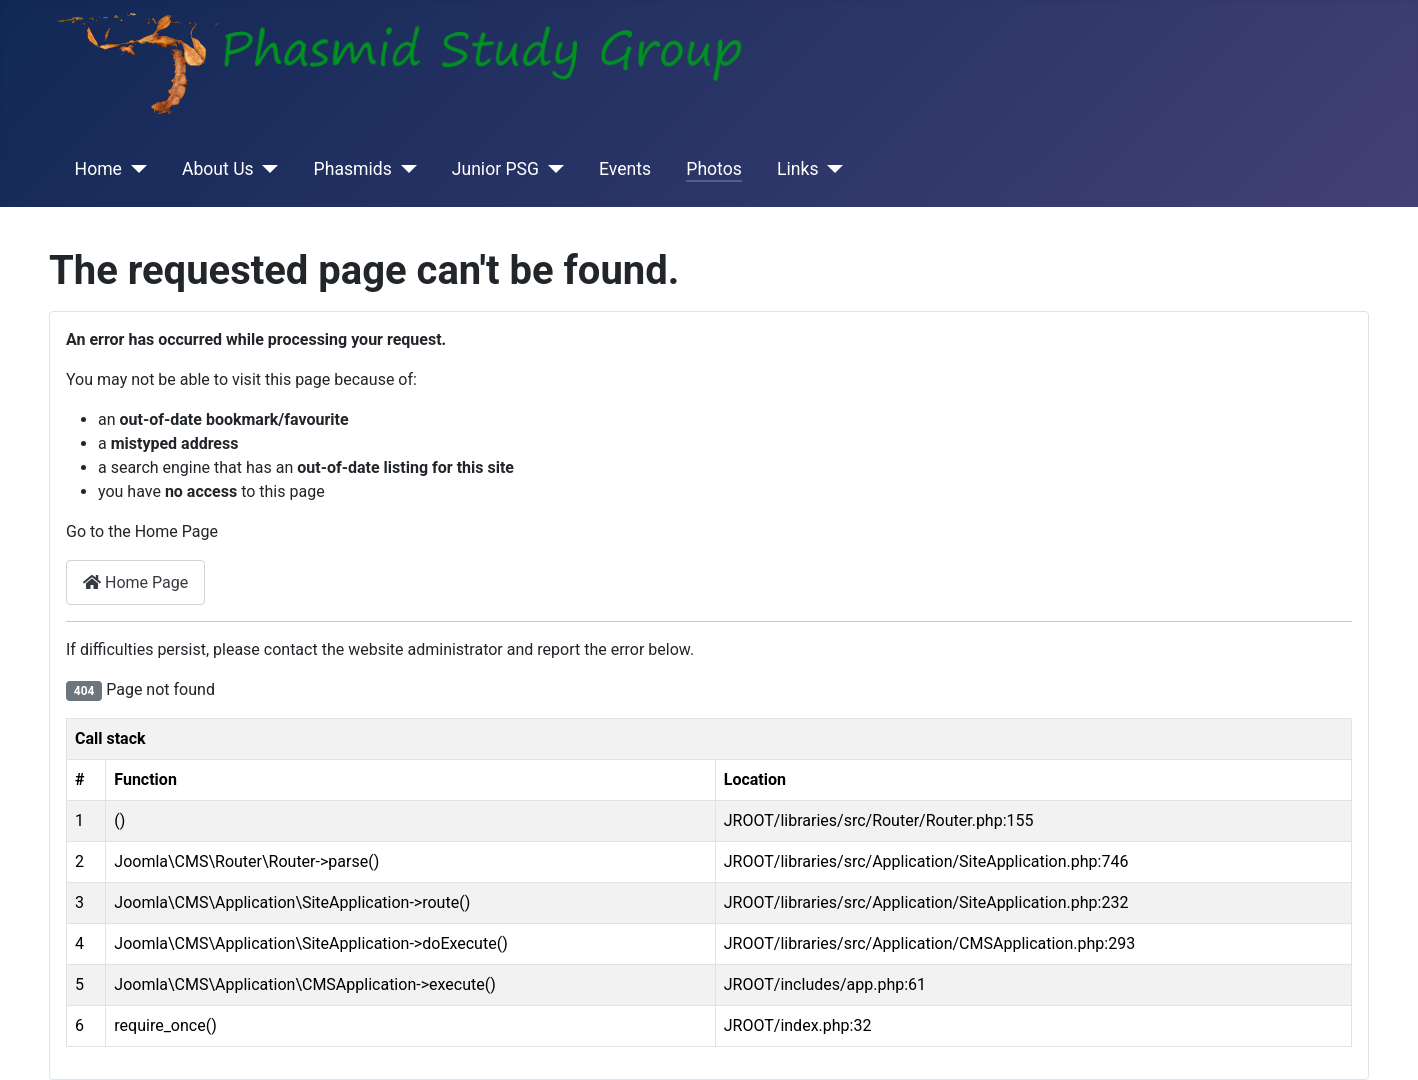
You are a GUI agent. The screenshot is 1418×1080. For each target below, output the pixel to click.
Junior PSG (495, 169)
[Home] (134, 169)
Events (625, 169)
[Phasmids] (404, 169)
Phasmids (353, 169)
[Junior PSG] (551, 169)
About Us (218, 169)
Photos (714, 169)
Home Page (135, 582)
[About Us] (266, 169)
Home (98, 169)
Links (797, 169)
